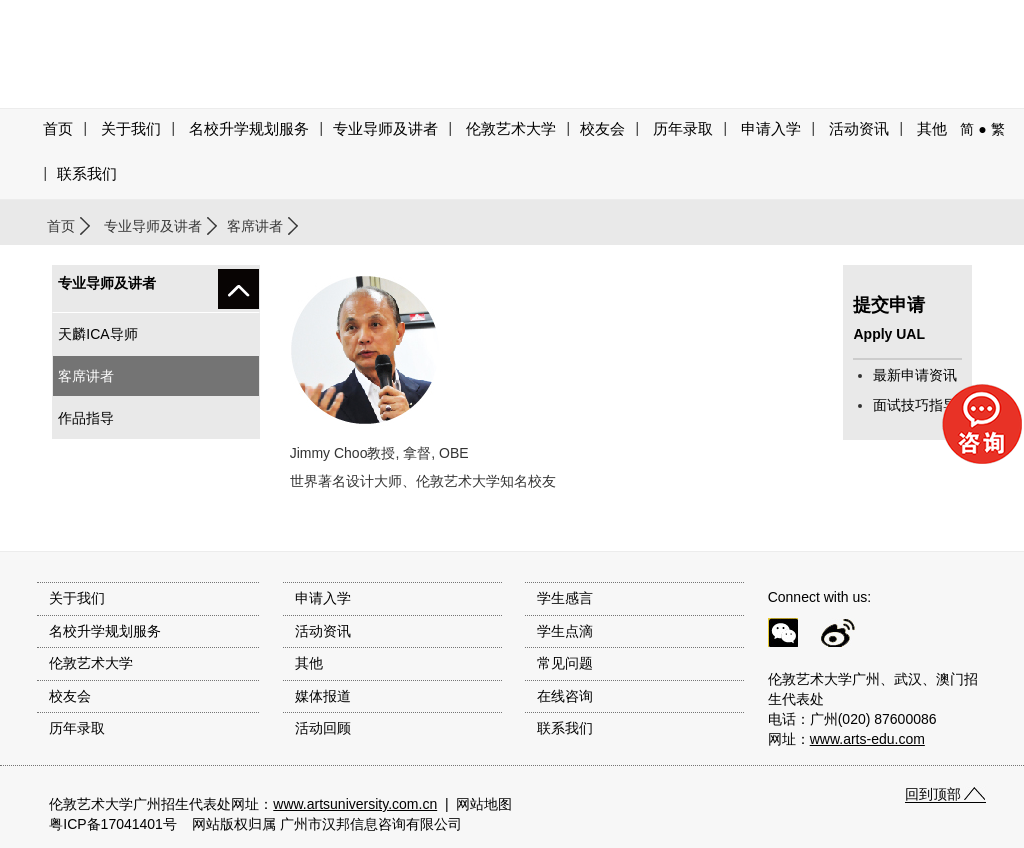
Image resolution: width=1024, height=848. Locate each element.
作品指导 (86, 418)
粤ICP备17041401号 (113, 824)
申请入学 (771, 129)
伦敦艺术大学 (511, 129)
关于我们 (131, 129)
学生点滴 (565, 631)
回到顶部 (933, 794)
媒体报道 (323, 696)
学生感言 (565, 598)
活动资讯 (323, 631)
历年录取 (683, 129)
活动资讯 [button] (859, 129)
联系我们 (87, 174)
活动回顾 (323, 728)
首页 (58, 129)
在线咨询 (565, 696)
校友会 (602, 129)
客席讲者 (255, 226)
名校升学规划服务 (249, 129)
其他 (932, 129)
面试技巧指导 (915, 405)
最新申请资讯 (915, 375)
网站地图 (484, 804)
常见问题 (565, 663)
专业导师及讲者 (385, 129)
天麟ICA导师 (97, 334)
